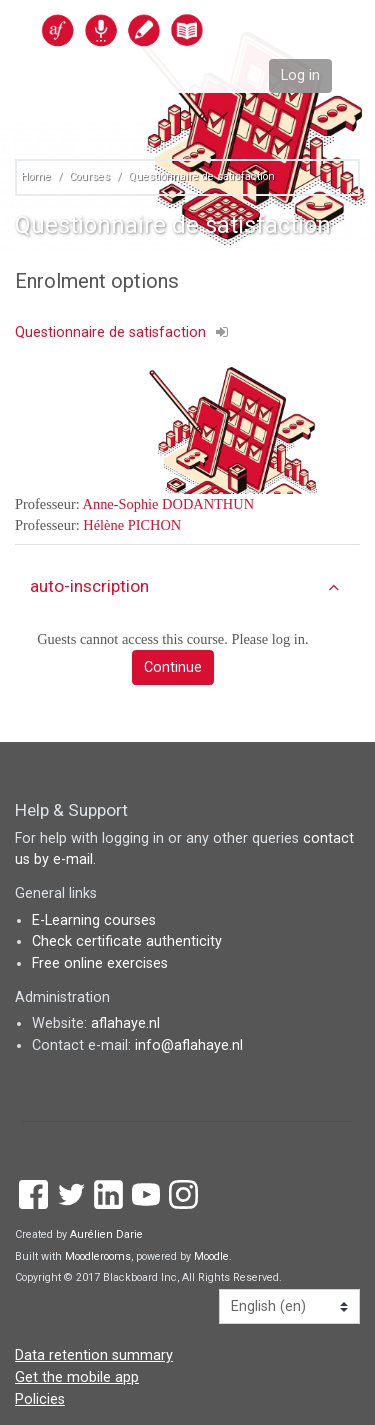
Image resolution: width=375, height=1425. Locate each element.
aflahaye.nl (125, 1023)
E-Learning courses (94, 920)
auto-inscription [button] (89, 586)
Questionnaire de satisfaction (201, 176)
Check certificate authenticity (127, 941)
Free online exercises (100, 963)
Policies (40, 1399)
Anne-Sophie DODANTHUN (168, 504)
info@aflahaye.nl (189, 1045)
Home (36, 176)
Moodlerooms (98, 1256)
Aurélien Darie (106, 1234)
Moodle (211, 1256)
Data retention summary (94, 1355)
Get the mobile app (77, 1377)
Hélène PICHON (132, 525)
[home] (166, 29)
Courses (89, 176)
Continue (173, 667)
